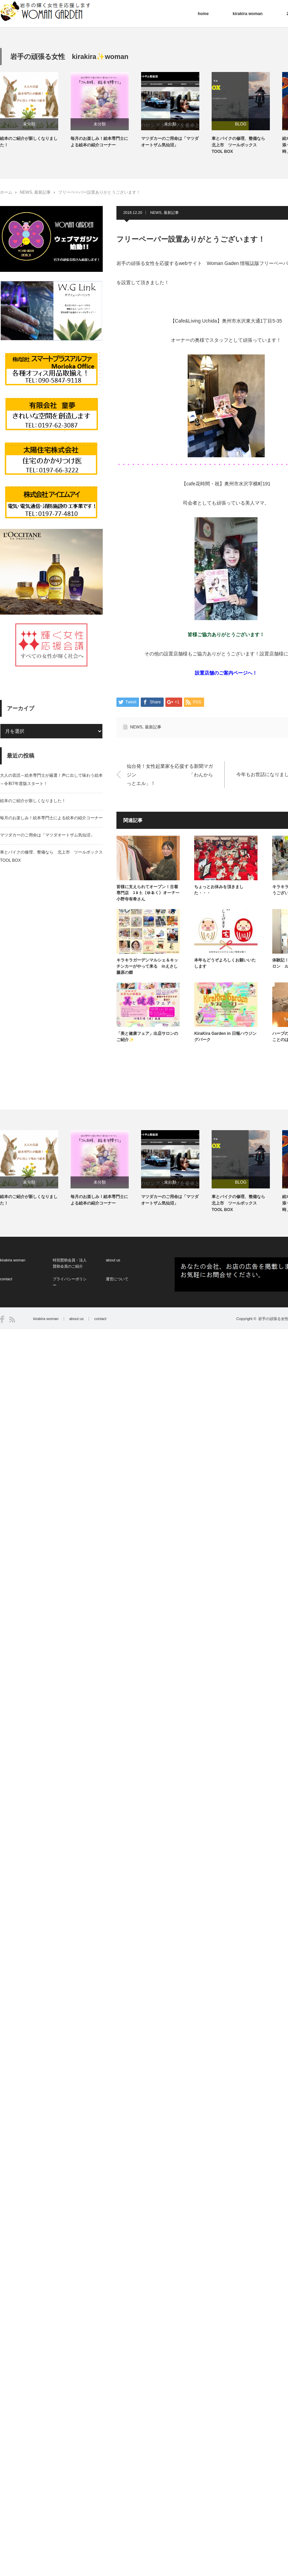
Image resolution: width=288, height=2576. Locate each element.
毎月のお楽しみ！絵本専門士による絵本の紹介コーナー (99, 141)
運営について (117, 1279)
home (203, 13)
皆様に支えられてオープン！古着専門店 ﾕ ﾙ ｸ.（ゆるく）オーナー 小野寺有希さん (148, 893)
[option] (35, 110)
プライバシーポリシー (70, 1282)
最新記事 (42, 192)
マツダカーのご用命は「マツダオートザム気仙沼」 (170, 141)
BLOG (240, 124)
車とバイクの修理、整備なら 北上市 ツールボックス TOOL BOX (240, 145)
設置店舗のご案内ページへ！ (226, 673)
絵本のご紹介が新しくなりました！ (29, 141)
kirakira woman (247, 13)
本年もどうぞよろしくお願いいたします (225, 963)
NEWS (26, 192)
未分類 (29, 124)
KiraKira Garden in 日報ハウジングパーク (225, 1036)
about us (113, 1260)
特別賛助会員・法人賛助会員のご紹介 (70, 1263)
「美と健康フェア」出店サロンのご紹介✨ (147, 1036)
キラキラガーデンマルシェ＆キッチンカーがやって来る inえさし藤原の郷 (147, 966)
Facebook (2, 1319)
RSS (12, 1319)
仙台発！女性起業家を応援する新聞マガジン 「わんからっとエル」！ (170, 774)
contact (6, 1279)
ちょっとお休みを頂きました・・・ (218, 889)
